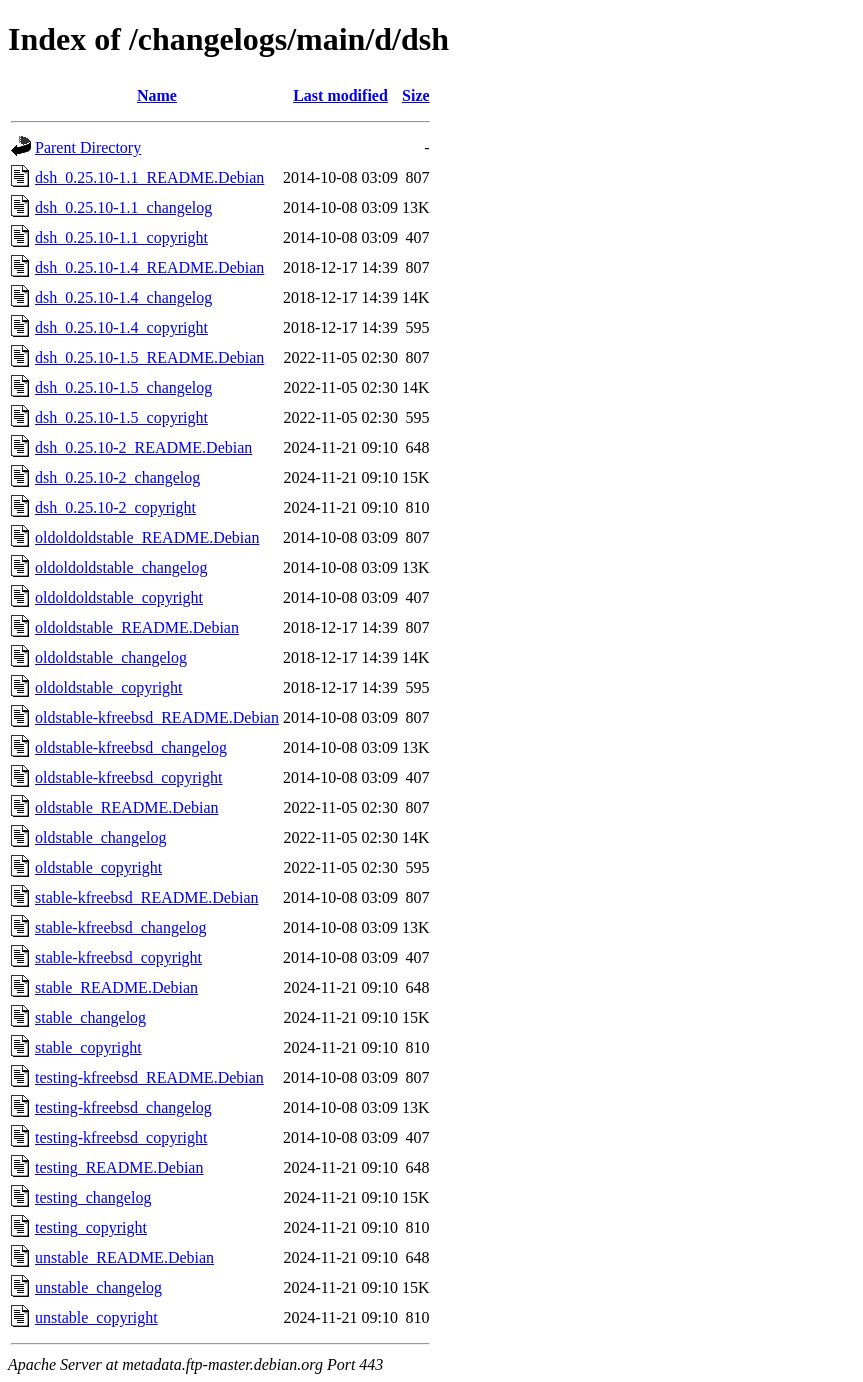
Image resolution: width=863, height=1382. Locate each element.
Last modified (340, 95)
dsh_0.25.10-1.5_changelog (123, 387)
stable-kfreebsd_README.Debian (147, 897)
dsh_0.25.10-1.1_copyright (121, 237)
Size (416, 95)
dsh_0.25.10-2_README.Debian (143, 447)
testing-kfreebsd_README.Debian (149, 1077)
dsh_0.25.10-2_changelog (117, 477)
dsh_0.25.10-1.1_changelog (123, 207)
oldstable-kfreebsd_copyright (129, 777)
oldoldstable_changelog (111, 657)
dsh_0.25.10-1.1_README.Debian (149, 177)
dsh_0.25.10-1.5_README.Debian (149, 357)
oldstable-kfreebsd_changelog (131, 747)
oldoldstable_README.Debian (137, 627)
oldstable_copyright (98, 867)
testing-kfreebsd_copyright (121, 1137)
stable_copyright (88, 1047)
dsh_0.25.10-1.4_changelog (123, 297)
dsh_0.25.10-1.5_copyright (121, 417)
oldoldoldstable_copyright (119, 597)
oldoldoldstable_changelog (121, 567)
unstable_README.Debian (124, 1257)
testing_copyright (91, 1227)
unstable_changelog (98, 1287)
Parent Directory (88, 147)
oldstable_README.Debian (127, 807)
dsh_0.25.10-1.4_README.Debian (149, 267)
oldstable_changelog (101, 837)
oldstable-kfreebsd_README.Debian (157, 717)
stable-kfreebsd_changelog (120, 927)
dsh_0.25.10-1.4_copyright (121, 327)
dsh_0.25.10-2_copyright (115, 507)
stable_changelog (90, 1017)
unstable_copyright (96, 1317)
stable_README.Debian (116, 987)
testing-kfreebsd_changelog (123, 1107)
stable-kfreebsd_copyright (118, 957)
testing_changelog (93, 1197)
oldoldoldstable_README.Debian (147, 537)
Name (157, 95)
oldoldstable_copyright (109, 687)
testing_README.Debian (119, 1167)
